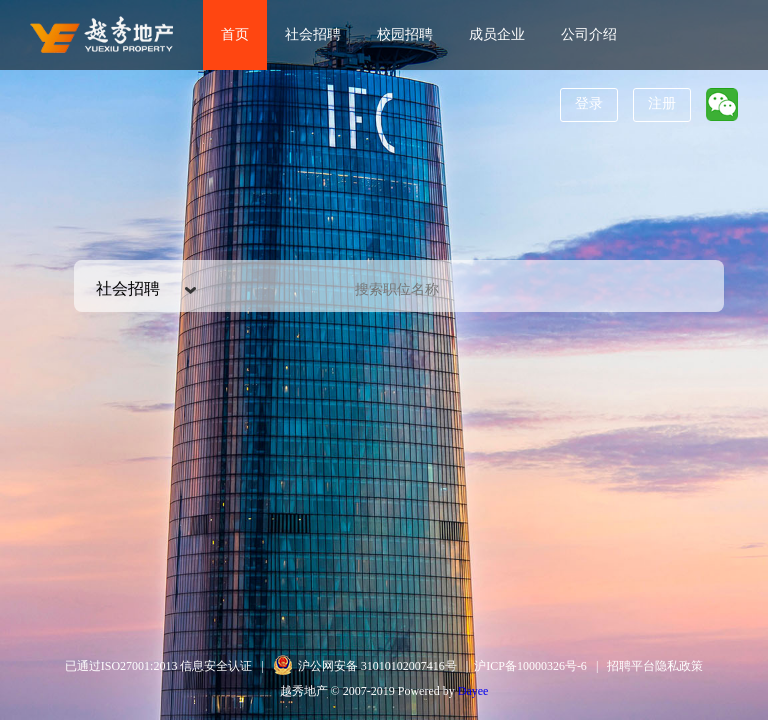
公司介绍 (589, 34)
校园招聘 (405, 34)
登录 (589, 103)
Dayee (473, 691)
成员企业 (497, 34)
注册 (662, 103)
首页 (235, 34)
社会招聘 (313, 34)
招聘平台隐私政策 (655, 666)
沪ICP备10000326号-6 (530, 666)
